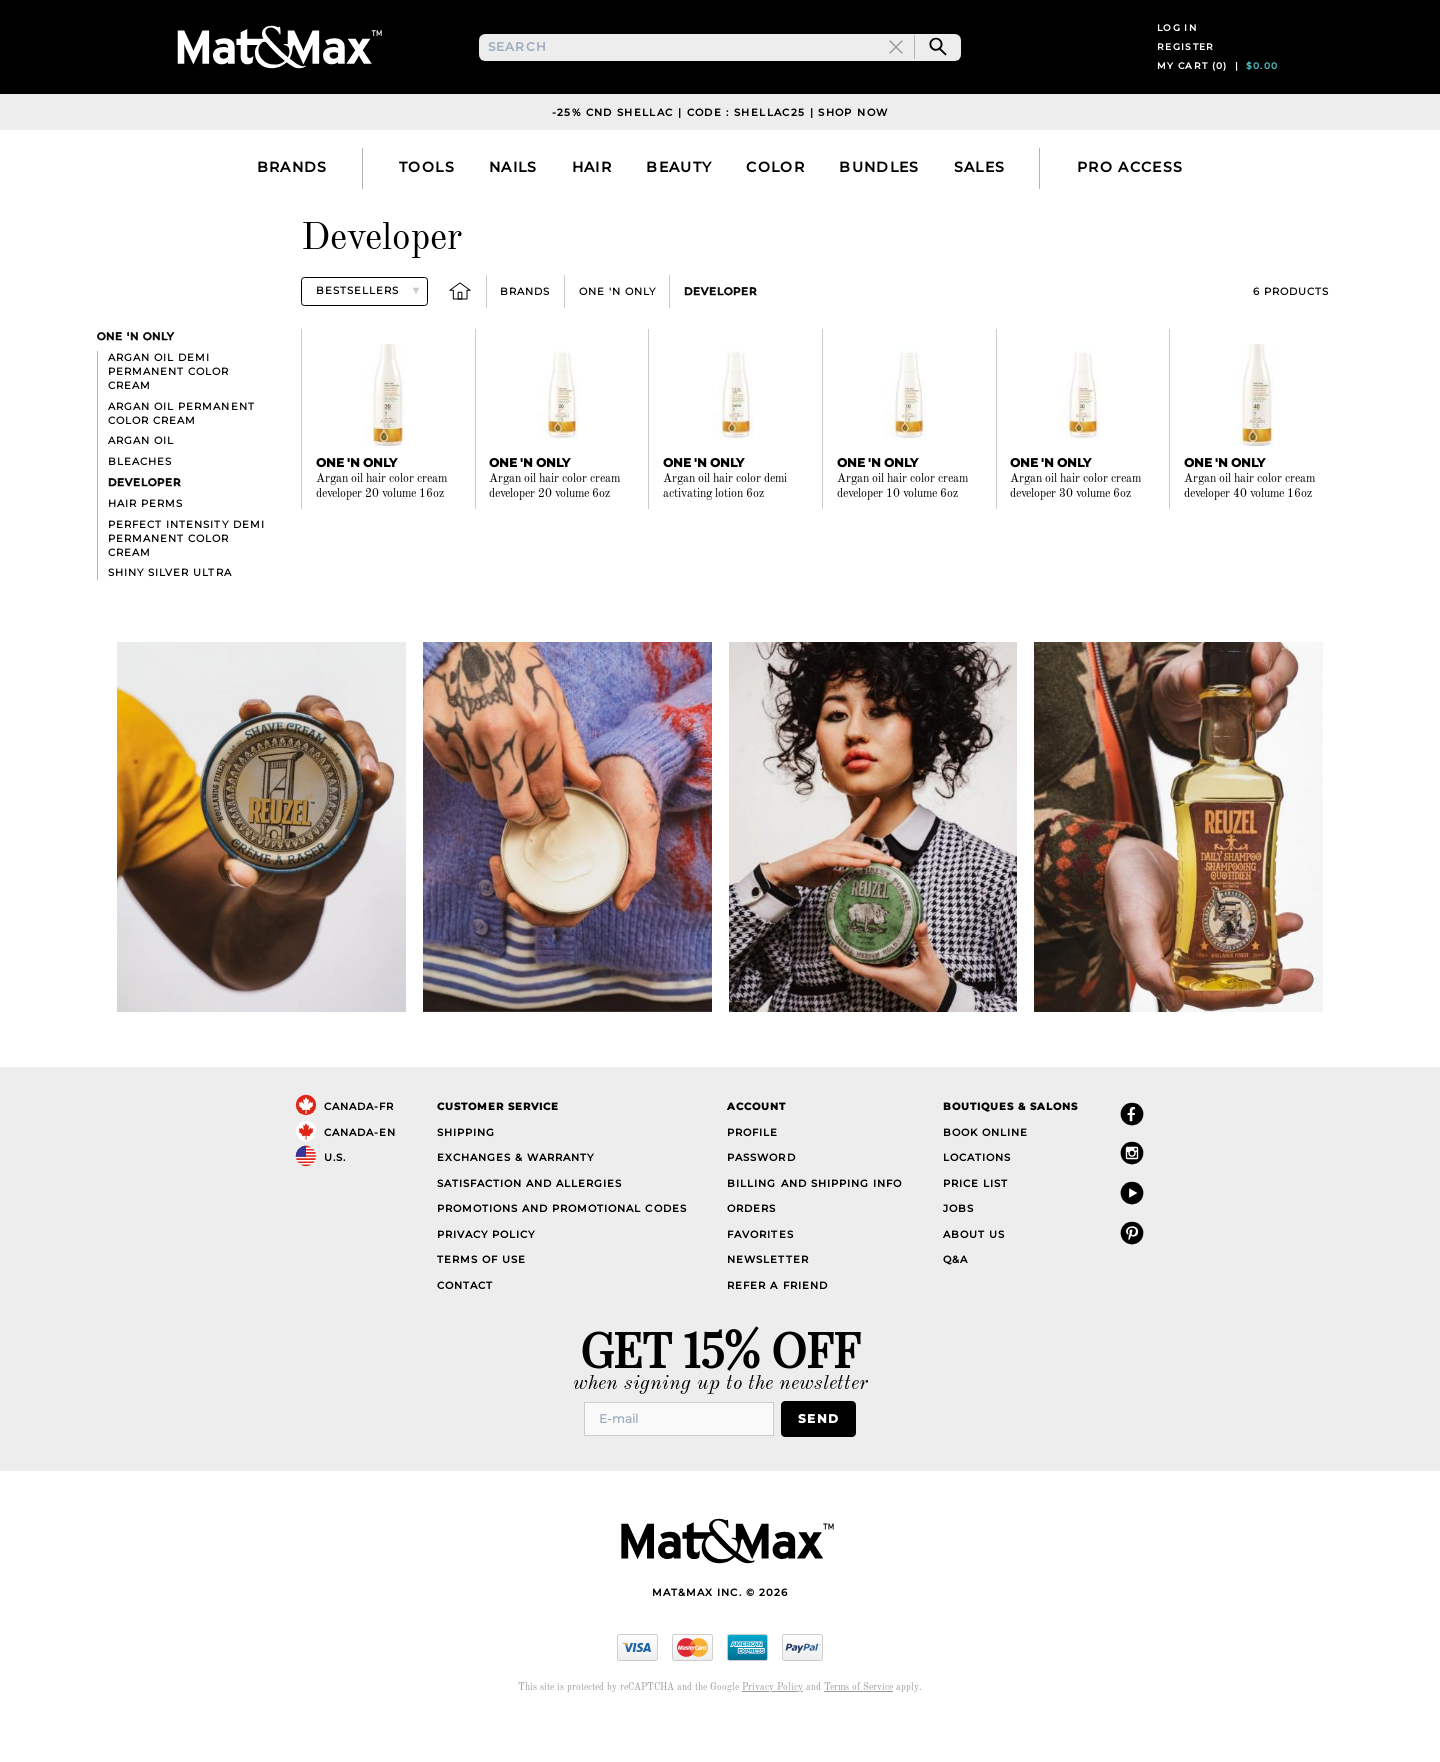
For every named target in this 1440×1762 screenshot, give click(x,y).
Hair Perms (145, 544)
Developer (720, 332)
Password (761, 1199)
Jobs (958, 1250)
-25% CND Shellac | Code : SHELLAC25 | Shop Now (720, 153)
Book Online (985, 1173)
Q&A (955, 1301)
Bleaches (140, 503)
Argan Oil (141, 482)
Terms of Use (481, 1301)
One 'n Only (617, 332)
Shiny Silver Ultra (169, 614)
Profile (752, 1173)
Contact (465, 1326)
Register (1186, 67)
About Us (974, 1275)
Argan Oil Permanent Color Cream (181, 454)
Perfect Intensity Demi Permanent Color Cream (186, 579)
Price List (975, 1224)
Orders (751, 1250)
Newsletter (767, 1301)
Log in (1177, 48)
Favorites (760, 1275)
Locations (977, 1199)
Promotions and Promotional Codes (562, 1250)
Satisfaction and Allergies (530, 1224)
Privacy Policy (486, 1275)
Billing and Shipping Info (814, 1224)
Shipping (466, 1173)
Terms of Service (858, 1726)
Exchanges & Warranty (515, 1199)
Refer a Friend (777, 1326)
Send (824, 1458)
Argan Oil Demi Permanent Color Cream (168, 412)
